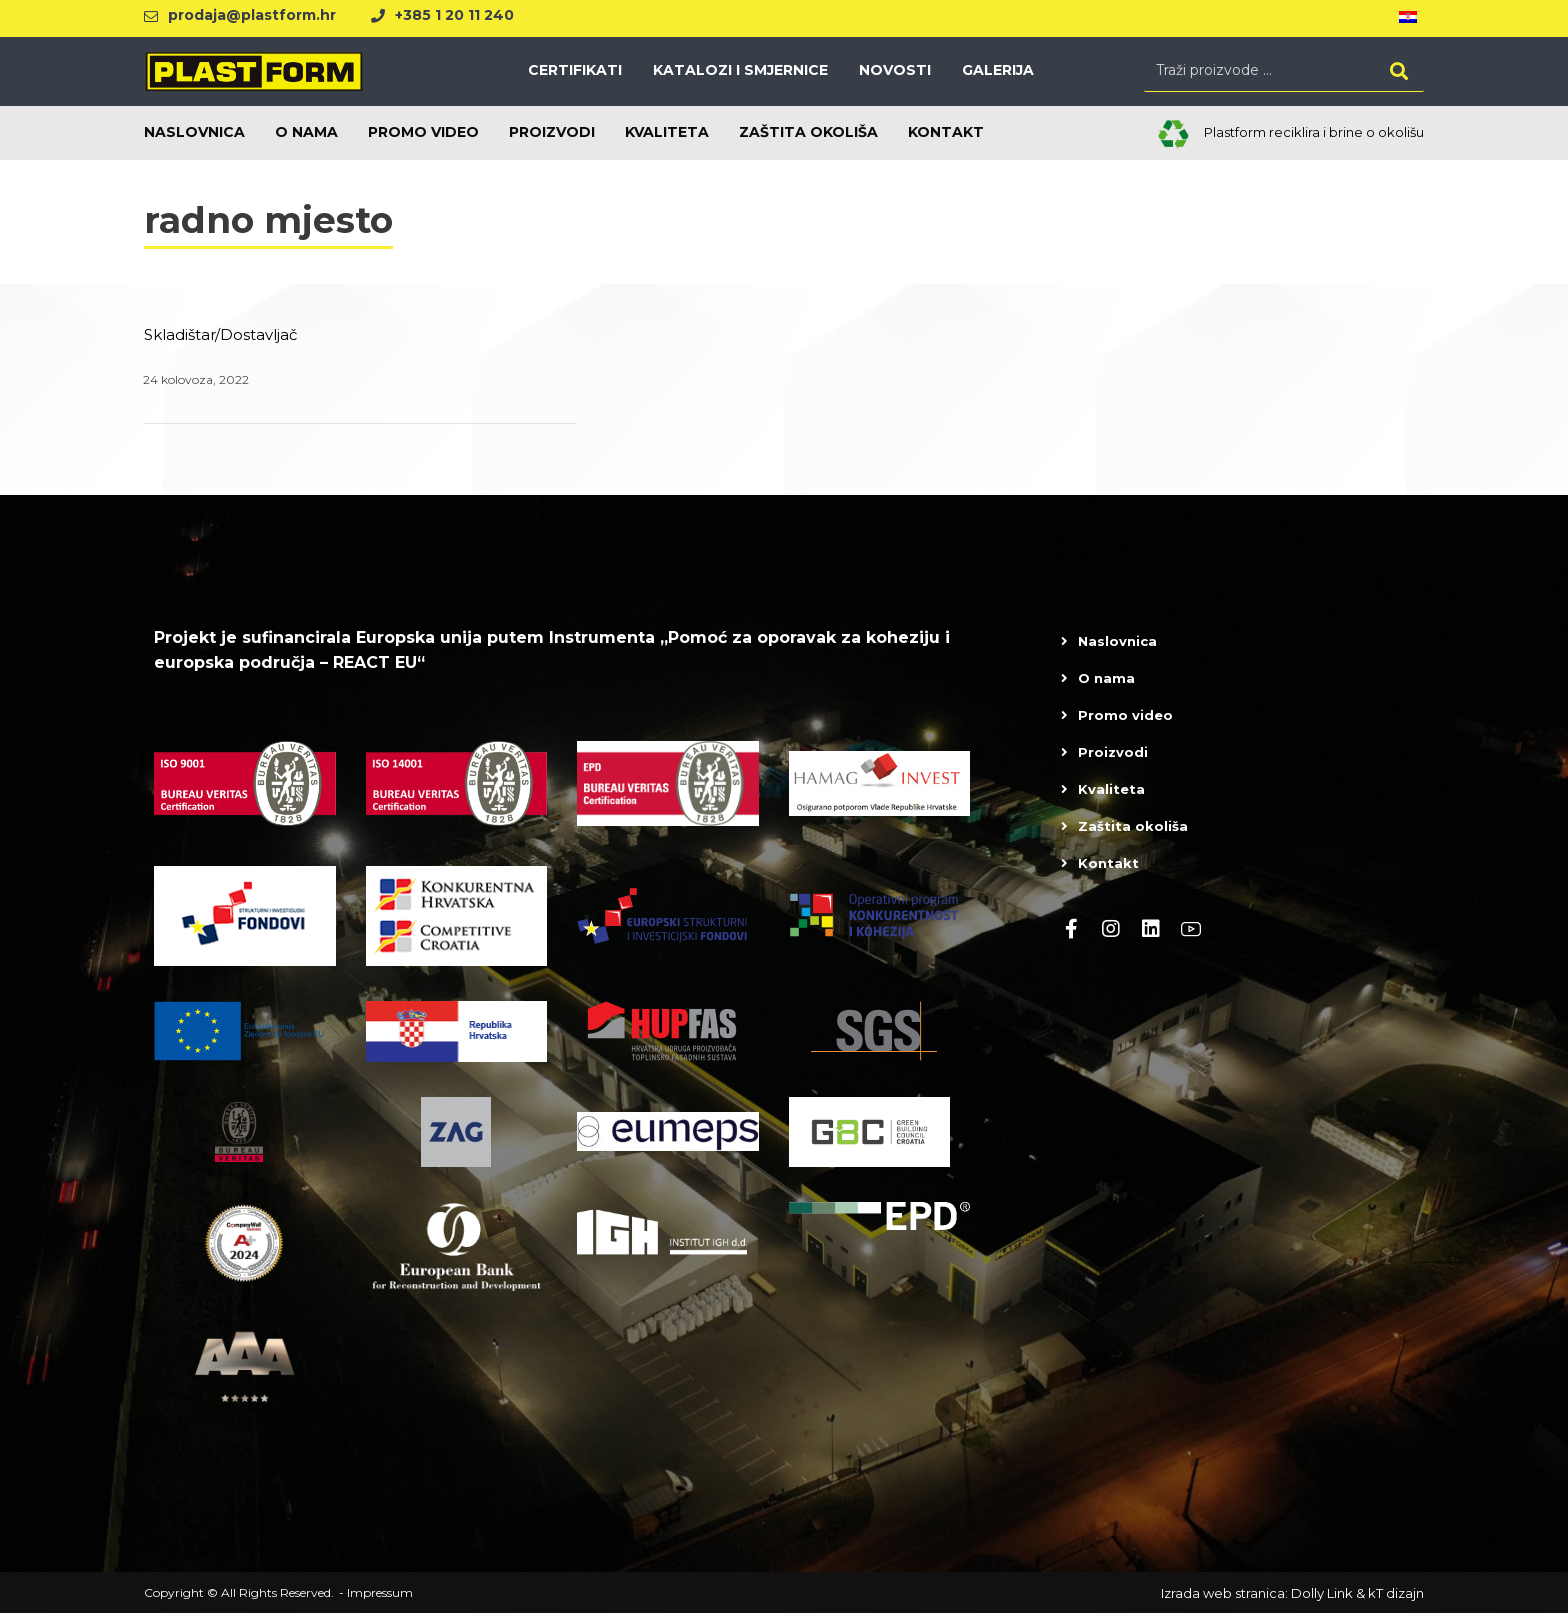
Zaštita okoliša (1133, 828)
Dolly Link (1322, 1596)
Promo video (1125, 717)
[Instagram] (1111, 931)
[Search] (1399, 71)
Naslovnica (1117, 643)
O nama (1106, 680)
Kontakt (1108, 865)
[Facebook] (1071, 931)
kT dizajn (1396, 1596)
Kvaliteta (1111, 791)
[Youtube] (1191, 931)
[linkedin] (1151, 931)
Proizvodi (1113, 754)
